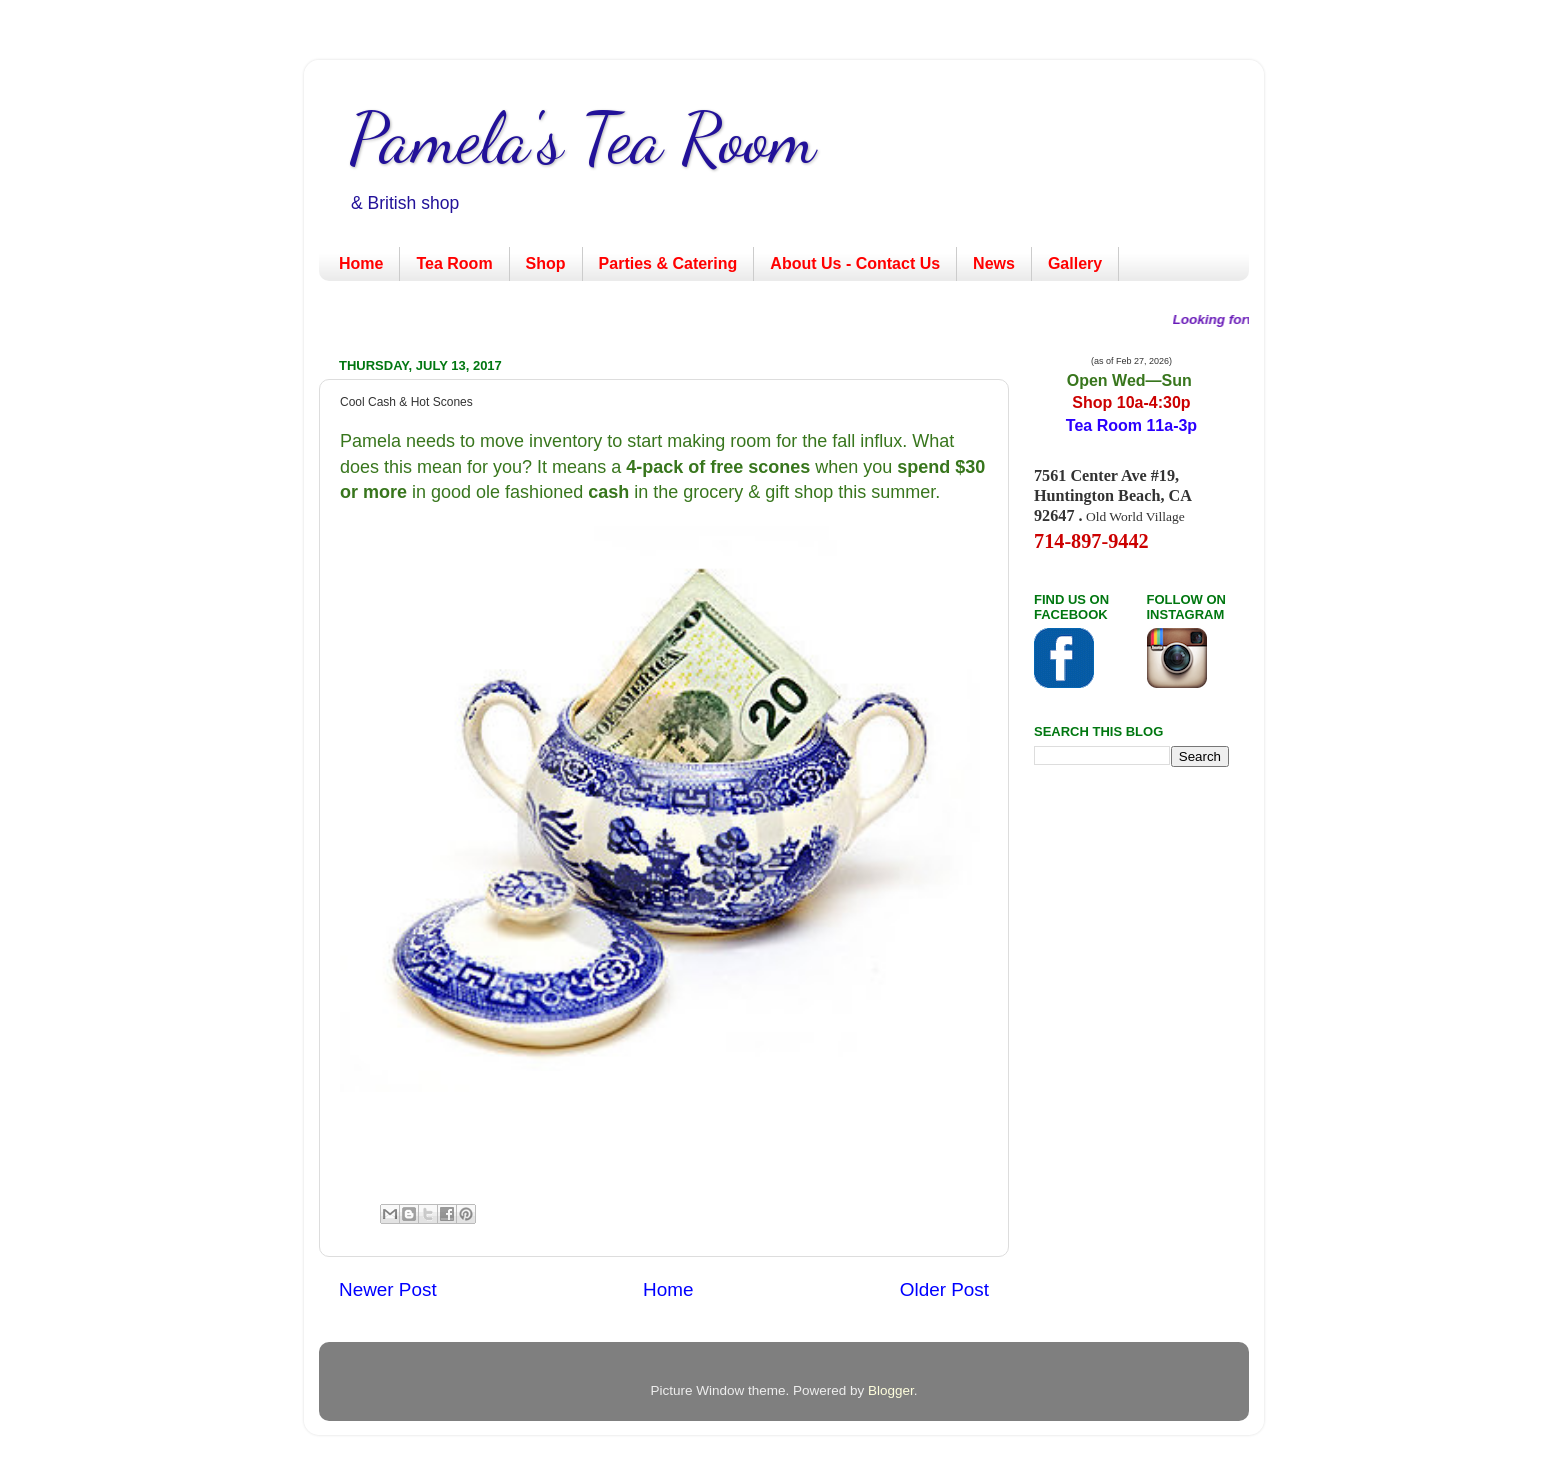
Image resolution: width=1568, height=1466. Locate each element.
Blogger (891, 1390)
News (994, 263)
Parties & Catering (668, 263)
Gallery (1075, 263)
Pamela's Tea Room (582, 139)
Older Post (944, 1289)
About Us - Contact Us (855, 263)
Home (361, 263)
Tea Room (454, 263)
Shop (546, 263)
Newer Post (388, 1289)
